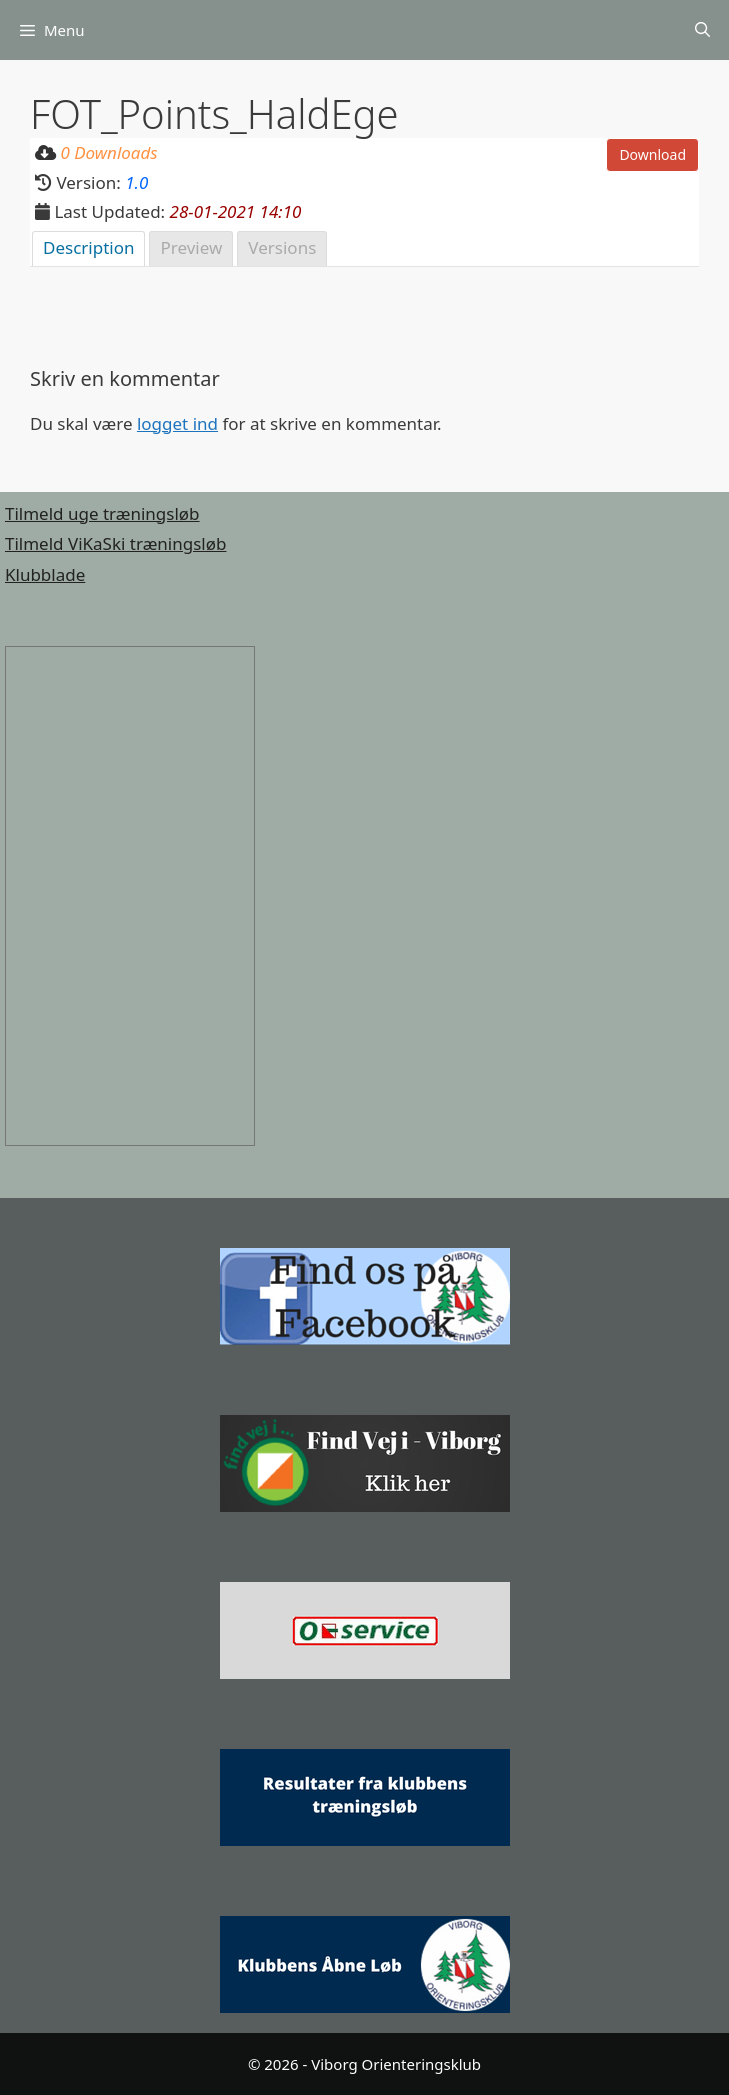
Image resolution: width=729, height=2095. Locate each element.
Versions (282, 247)
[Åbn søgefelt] (702, 30)
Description (88, 247)
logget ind (177, 423)
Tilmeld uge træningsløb (102, 513)
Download (652, 154)
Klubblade (45, 574)
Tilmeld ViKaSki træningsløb (115, 543)
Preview (191, 247)
